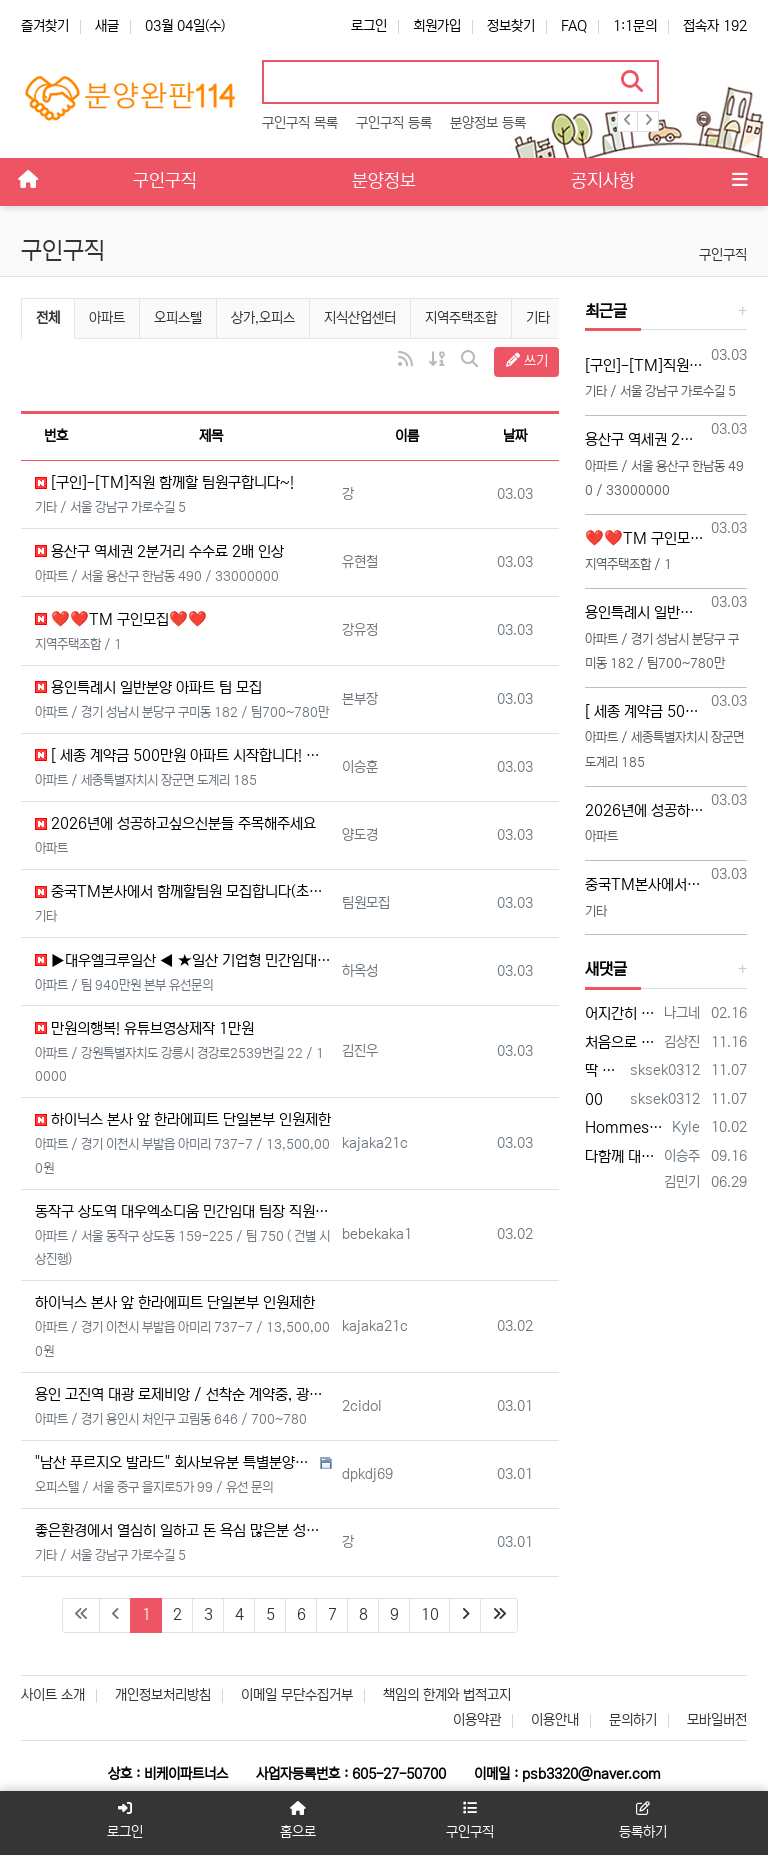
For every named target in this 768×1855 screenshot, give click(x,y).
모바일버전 (717, 1720)
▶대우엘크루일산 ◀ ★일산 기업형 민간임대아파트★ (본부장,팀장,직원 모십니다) (183, 960)
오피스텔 (178, 318)
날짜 (515, 436)
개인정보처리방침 (163, 1695)
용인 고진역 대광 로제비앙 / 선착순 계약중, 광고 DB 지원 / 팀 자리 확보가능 (183, 1394)
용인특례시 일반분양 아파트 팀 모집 (148, 687)
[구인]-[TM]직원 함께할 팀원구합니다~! (164, 482)
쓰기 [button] (527, 361)
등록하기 (643, 1820)
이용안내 (555, 1720)
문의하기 (633, 1720)
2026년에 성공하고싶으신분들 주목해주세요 (175, 823)
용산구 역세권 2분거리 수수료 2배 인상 (159, 551)
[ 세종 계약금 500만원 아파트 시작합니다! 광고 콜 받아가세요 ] (183, 755)
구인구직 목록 (300, 123)
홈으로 (297, 1820)
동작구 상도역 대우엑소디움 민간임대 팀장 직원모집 (183, 1211)
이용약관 (477, 1720)
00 (594, 1099)
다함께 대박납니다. (621, 1156)
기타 (538, 318)
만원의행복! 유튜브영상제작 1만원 (144, 1028)
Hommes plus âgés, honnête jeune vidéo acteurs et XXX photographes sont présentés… (625, 1127)
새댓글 (606, 969)
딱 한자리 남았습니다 (604, 1070)
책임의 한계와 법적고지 (447, 1695)
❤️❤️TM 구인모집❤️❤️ (121, 619)
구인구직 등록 (394, 123)
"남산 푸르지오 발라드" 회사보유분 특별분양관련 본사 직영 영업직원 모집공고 (175, 1462)
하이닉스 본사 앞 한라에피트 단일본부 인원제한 (183, 1119)
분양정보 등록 (488, 123)
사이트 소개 (53, 1695)
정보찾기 (511, 26)
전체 (48, 318)
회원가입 (437, 26)
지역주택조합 (461, 318)
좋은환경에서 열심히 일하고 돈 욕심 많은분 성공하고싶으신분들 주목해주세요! (183, 1530)
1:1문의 (635, 26)
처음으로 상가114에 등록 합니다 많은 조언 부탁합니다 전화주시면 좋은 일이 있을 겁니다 (621, 1042)
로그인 (369, 26)
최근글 (606, 311)
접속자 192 (715, 26)
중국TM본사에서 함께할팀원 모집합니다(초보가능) (183, 891)
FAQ (574, 26)
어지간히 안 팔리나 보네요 (621, 1013)
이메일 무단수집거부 (297, 1695)
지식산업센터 (360, 318)
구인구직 (723, 255)
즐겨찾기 (45, 26)
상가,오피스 (263, 318)
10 (430, 1614)
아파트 (107, 318)
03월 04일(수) (185, 26)
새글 (107, 26)
